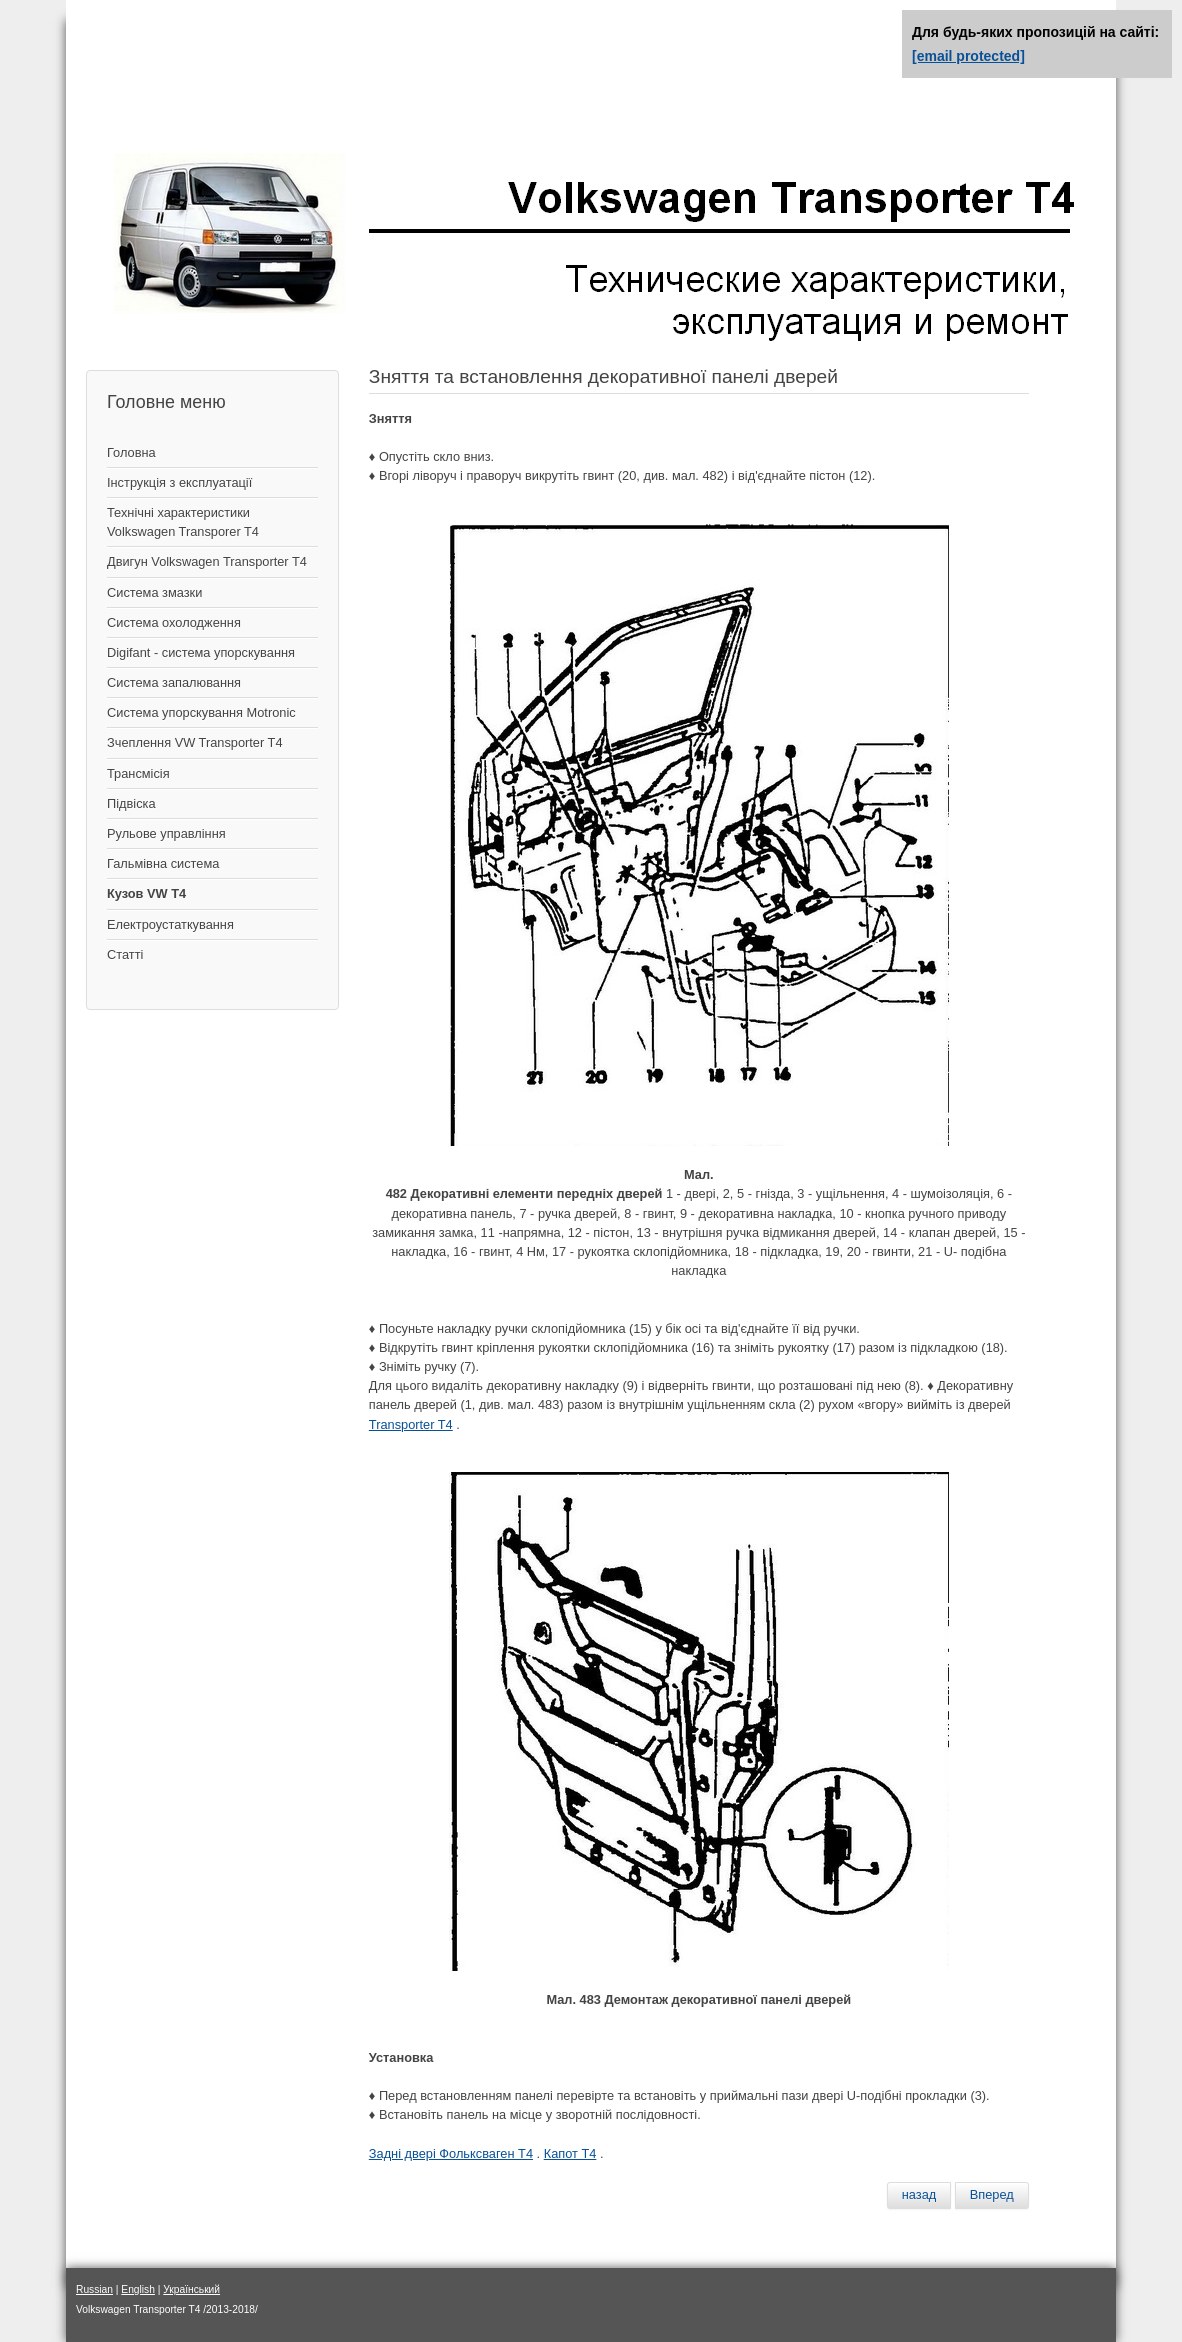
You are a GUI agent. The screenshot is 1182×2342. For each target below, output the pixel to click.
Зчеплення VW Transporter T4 (195, 742)
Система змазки (154, 592)
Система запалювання (174, 682)
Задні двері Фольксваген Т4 (451, 2153)
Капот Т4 (570, 2153)
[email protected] (968, 56)
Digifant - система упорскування (201, 652)
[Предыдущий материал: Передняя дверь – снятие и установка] (919, 2195)
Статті (125, 954)
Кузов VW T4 (146, 893)
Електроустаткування (170, 924)
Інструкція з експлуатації (179, 482)
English (138, 2289)
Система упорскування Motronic (201, 712)
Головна (131, 452)
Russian (94, 2289)
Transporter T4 (411, 1424)
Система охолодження (174, 622)
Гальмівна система (163, 863)
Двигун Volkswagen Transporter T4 (207, 561)
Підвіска (131, 803)
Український (191, 2289)
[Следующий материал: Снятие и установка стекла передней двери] (992, 2195)
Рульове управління (166, 833)
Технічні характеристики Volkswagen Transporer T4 (183, 522)
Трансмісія (138, 773)
